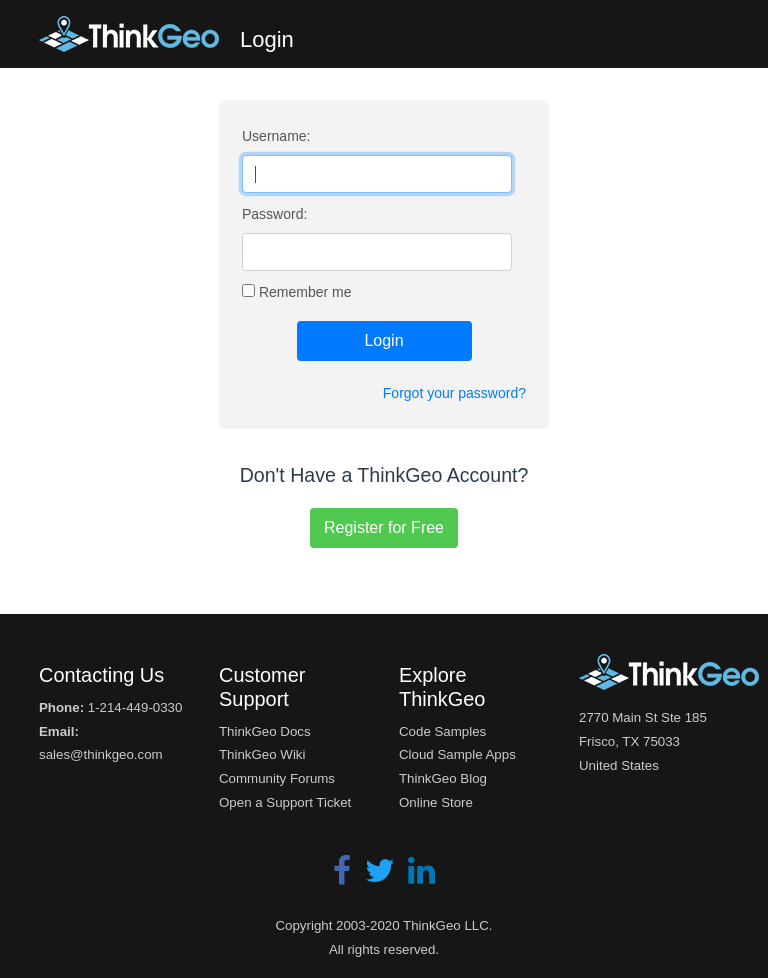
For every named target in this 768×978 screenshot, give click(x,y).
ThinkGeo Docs (265, 731)
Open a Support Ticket (285, 802)
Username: (276, 136)
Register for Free (384, 527)
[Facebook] (344, 877)
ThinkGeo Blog (443, 778)
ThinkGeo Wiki (262, 754)
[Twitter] (382, 877)
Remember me (305, 292)
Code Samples (442, 731)
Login (383, 340)
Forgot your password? (454, 393)
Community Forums (277, 778)
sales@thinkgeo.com (101, 754)
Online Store (436, 802)
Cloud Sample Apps (457, 754)
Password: (274, 214)
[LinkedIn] (421, 877)
